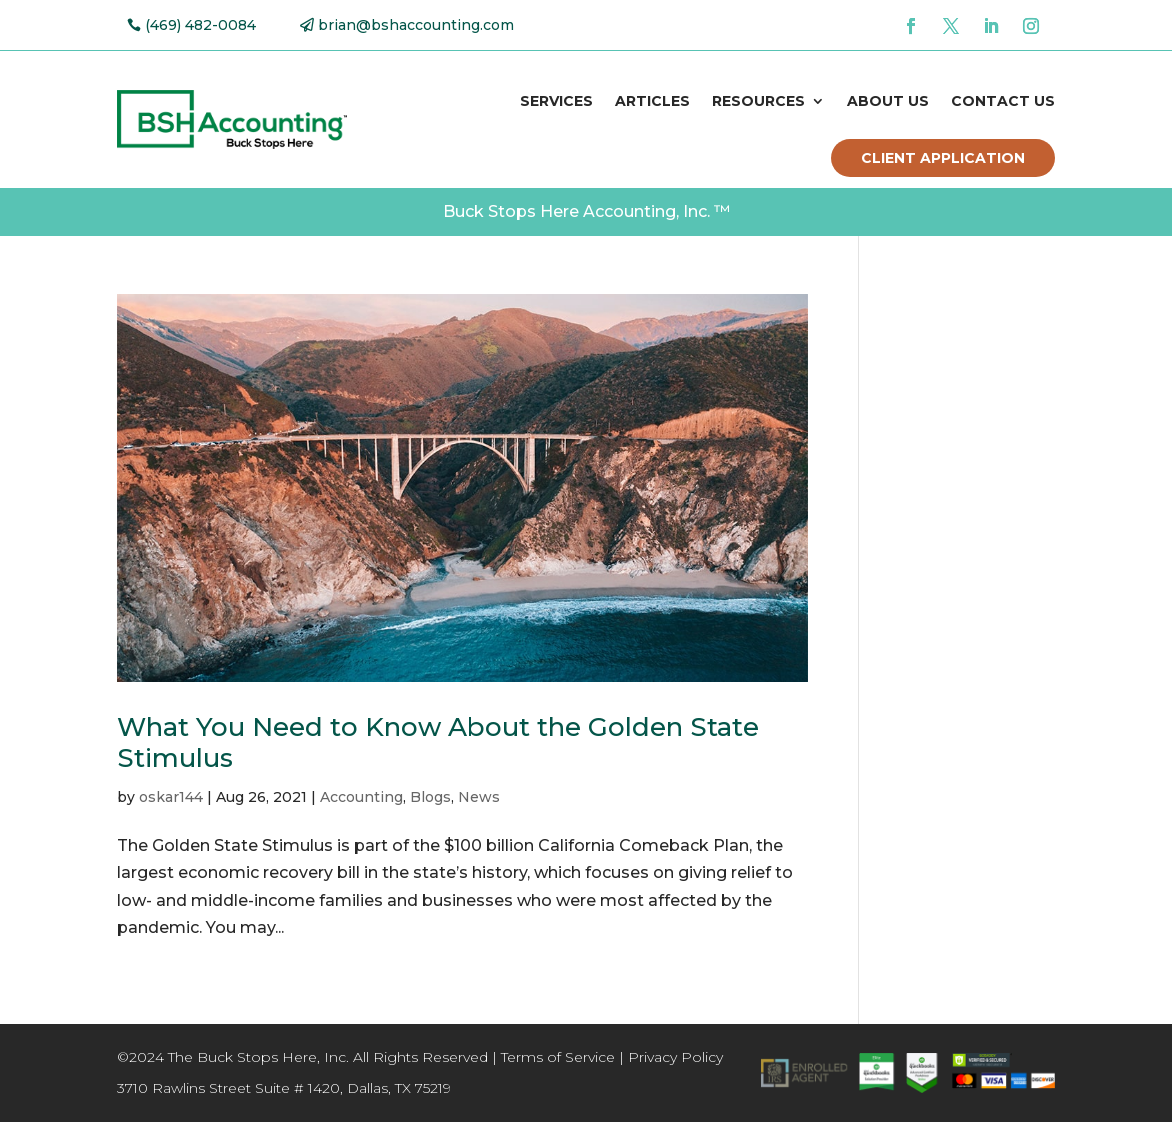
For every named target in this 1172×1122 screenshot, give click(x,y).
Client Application (943, 158)
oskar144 (171, 797)
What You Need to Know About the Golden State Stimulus (438, 742)
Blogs (430, 797)
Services (556, 101)
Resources (758, 101)
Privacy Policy (675, 1057)
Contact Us (1003, 101)
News (479, 797)
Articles (652, 101)
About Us (888, 101)
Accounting (361, 797)
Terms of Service (558, 1057)
